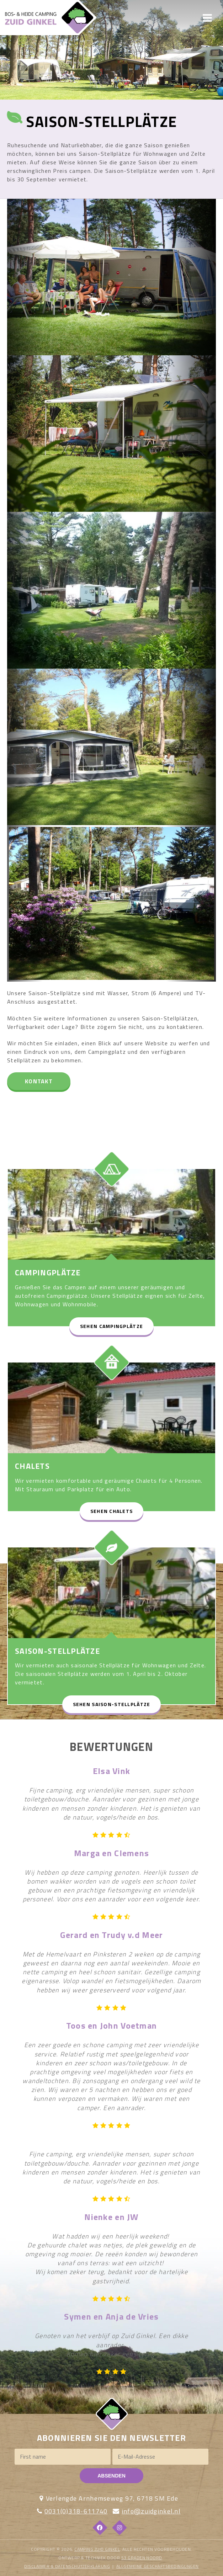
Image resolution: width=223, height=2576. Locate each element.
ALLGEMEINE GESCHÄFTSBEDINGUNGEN (157, 2566)
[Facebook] (100, 2527)
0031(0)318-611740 (76, 2511)
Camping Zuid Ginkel (97, 2549)
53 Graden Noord (141, 2557)
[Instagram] (119, 2527)
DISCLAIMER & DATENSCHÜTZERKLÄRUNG (67, 2566)
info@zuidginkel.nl (151, 2511)
